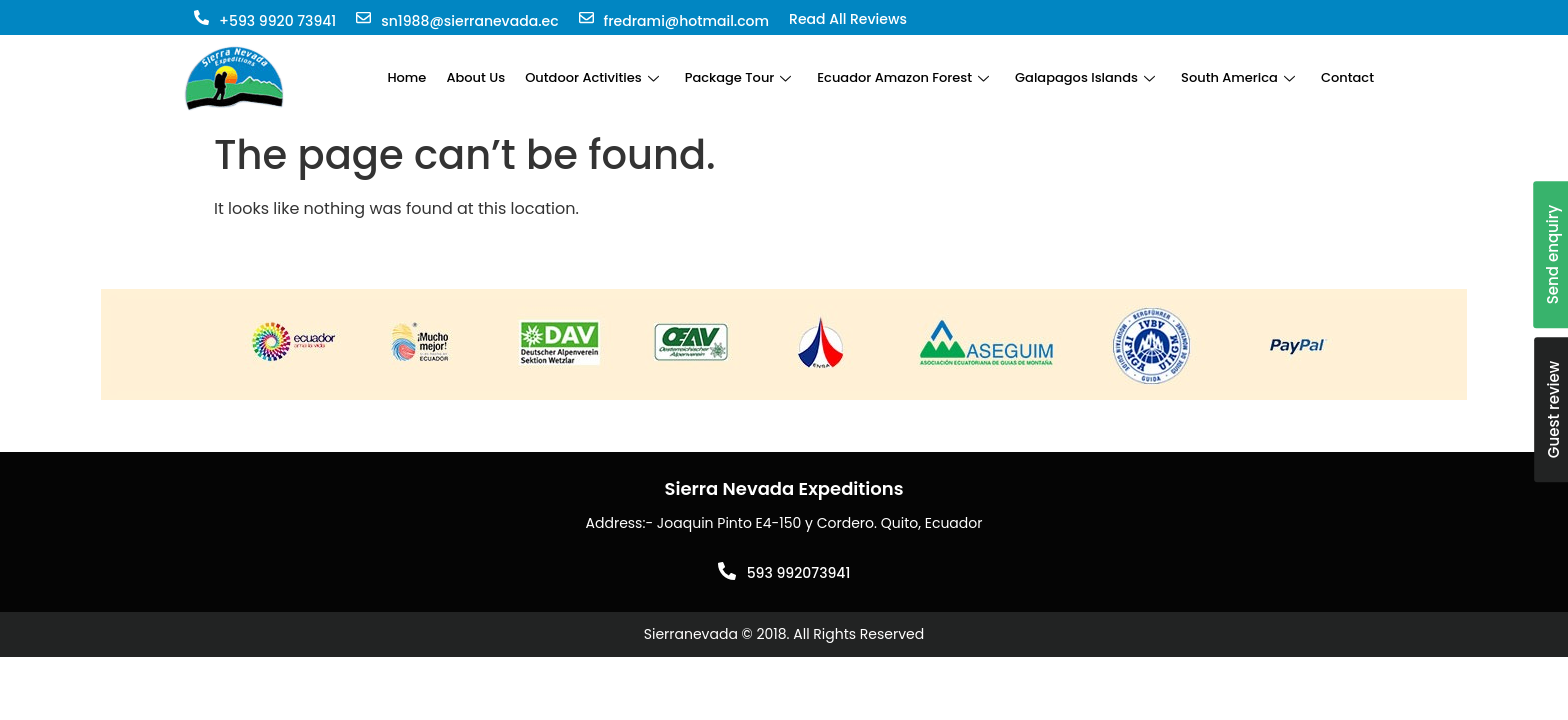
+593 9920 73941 (277, 21)
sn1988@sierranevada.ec (469, 21)
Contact (1347, 77)
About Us (475, 77)
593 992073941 (799, 573)
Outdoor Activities (592, 77)
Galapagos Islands (1085, 77)
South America (1238, 77)
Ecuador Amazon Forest (903, 77)
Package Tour (738, 77)
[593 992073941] (727, 571)
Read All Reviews (848, 19)
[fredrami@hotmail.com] (586, 17)
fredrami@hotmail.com (687, 21)
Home (406, 77)
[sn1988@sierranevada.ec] (363, 17)
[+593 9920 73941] (201, 17)
